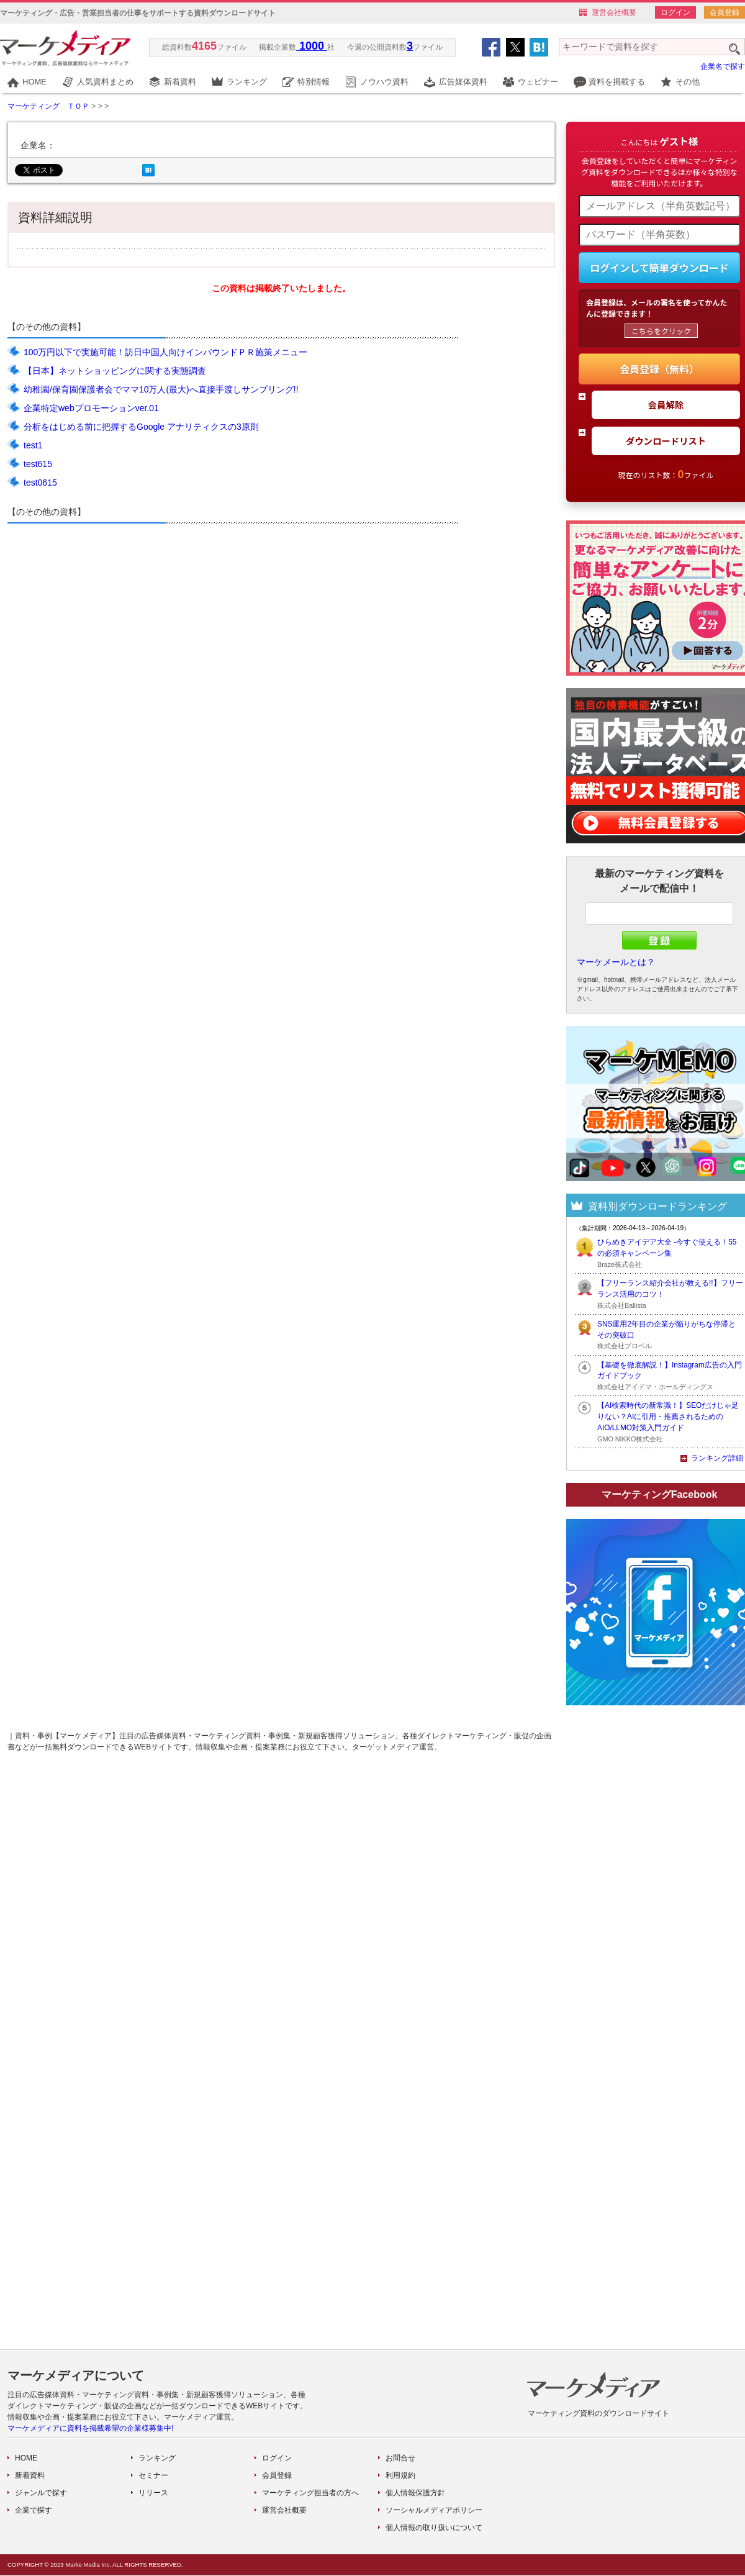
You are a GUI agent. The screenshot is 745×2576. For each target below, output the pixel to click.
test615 (38, 464)
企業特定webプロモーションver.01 (91, 408)
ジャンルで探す (41, 2492)
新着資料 (180, 81)
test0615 (40, 483)
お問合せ (400, 2458)
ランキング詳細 (717, 1458)
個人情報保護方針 (415, 2492)
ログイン (675, 12)
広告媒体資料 (463, 81)
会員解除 (666, 404)
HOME (34, 81)
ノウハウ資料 (384, 81)
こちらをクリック (661, 330)
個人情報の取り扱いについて (434, 2527)
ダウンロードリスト (666, 440)
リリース (153, 2492)
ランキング (247, 81)
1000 (311, 46)
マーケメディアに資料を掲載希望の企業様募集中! (90, 2428)
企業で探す (33, 2510)
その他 (687, 81)
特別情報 (313, 81)
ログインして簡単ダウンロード (659, 267)
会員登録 (724, 12)
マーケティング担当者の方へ (310, 2492)
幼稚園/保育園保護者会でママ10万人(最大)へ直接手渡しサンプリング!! (161, 389)
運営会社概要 (614, 12)
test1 (33, 445)
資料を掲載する (617, 81)
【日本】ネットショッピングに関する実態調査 (115, 371)
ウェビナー (538, 81)
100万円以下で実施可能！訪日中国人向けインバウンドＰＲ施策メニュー (165, 352)
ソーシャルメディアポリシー (434, 2510)
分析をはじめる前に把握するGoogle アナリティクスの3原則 (141, 427)
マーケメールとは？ (616, 962)
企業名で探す (722, 66)
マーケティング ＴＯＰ (48, 106)
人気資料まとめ (105, 81)
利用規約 (400, 2475)
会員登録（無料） (659, 368)
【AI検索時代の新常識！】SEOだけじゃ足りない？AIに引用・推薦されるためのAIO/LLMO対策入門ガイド (668, 1416)
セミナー (153, 2475)
